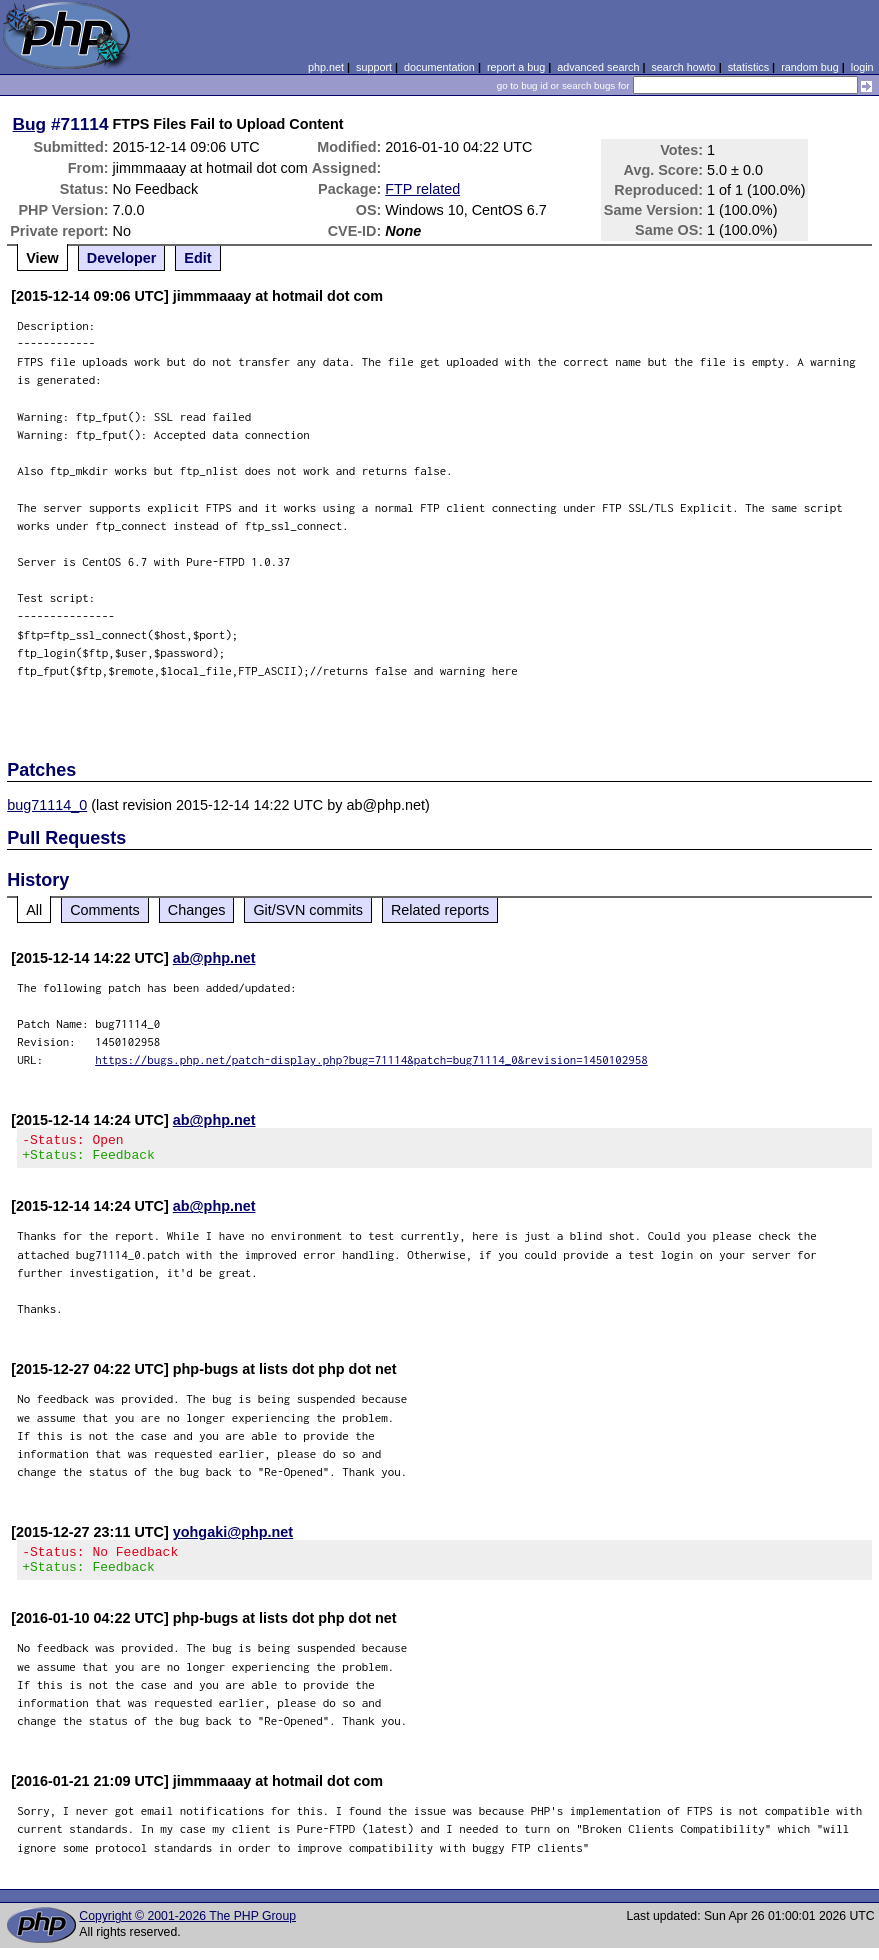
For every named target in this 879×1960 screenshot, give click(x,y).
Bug (30, 124)
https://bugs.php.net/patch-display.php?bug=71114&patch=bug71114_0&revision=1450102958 (371, 1059)
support (374, 67)
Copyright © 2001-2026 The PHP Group (187, 1928)
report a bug (516, 67)
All (34, 910)
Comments (105, 910)
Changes (197, 910)
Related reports (440, 910)
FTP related (422, 189)
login (862, 67)
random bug (810, 67)
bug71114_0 (47, 805)
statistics (748, 67)
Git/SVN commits (308, 910)
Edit (197, 258)
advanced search (598, 67)
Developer (122, 258)
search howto (683, 67)
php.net (326, 67)
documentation (439, 67)
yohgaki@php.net (233, 1538)
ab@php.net (214, 958)
